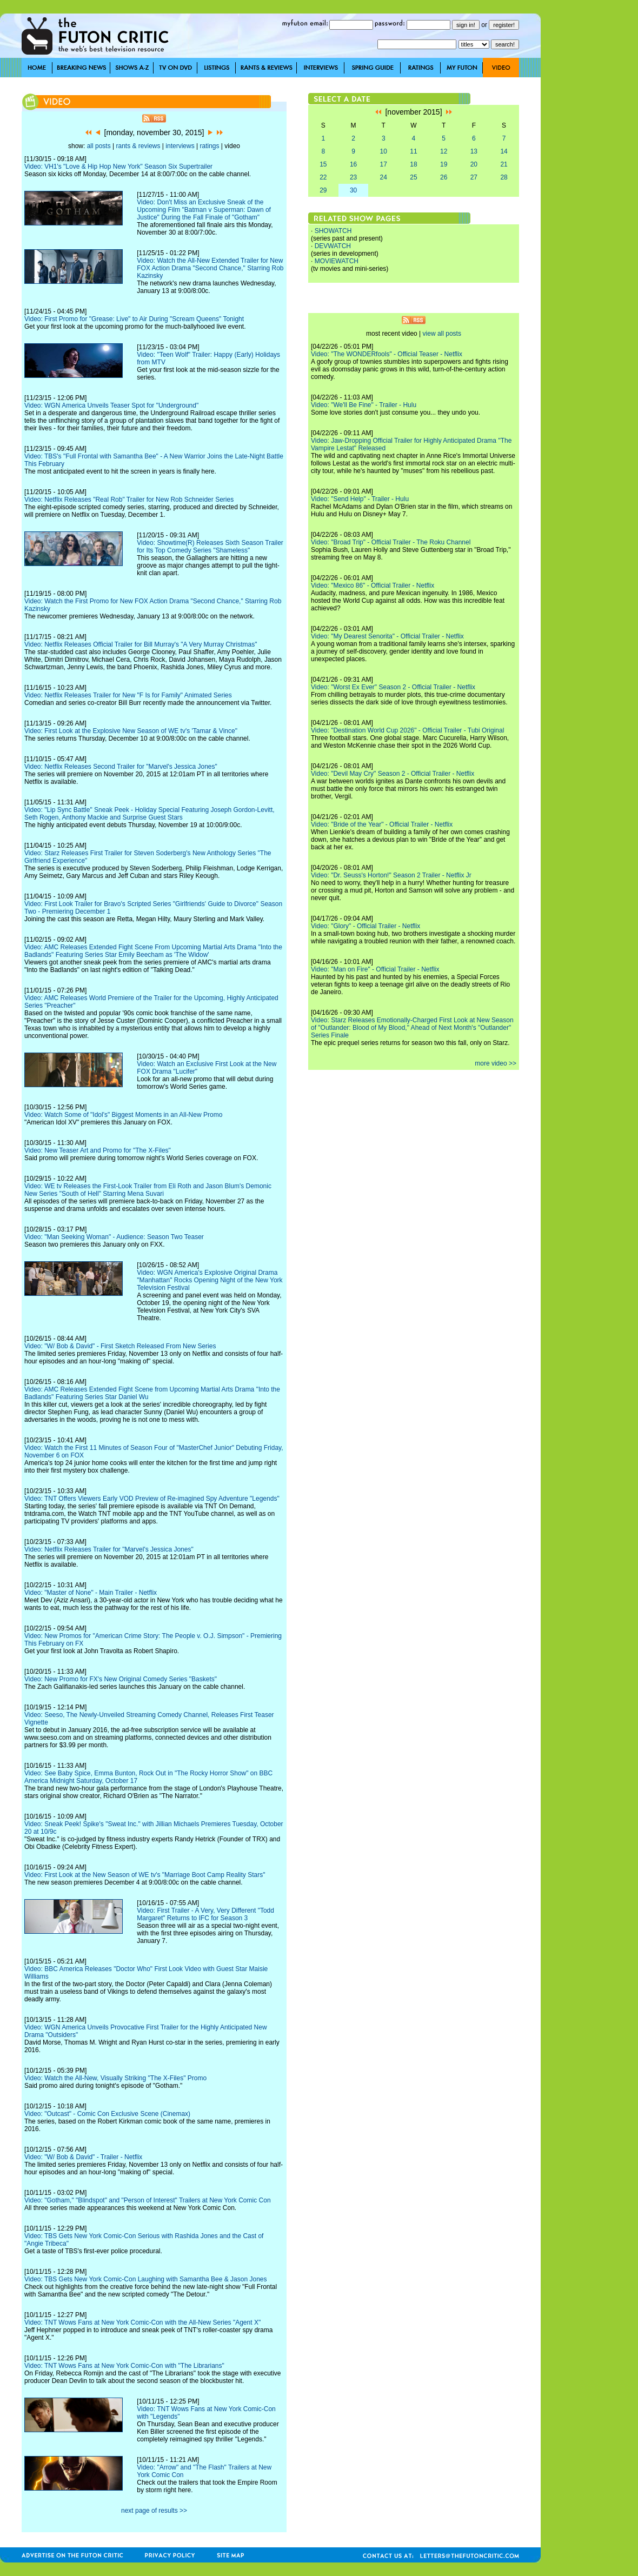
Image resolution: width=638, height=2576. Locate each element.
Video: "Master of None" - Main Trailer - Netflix (90, 1592)
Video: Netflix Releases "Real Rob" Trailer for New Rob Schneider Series (129, 499)
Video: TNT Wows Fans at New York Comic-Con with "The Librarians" (124, 2365)
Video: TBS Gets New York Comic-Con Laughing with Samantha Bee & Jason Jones (145, 2279)
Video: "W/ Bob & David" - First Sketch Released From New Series (120, 1346)
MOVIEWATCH (336, 261)
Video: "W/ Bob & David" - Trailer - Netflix (83, 2157)
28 (503, 177)
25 (413, 177)
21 (503, 164)
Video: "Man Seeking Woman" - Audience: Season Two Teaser (114, 1237)
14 (503, 151)
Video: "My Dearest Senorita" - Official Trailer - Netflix (387, 636)
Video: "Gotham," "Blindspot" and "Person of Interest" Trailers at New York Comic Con (147, 2200)
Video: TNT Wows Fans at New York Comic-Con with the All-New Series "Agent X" (142, 2322)
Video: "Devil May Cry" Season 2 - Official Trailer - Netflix (392, 773)
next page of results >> (154, 2510)
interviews (179, 146)
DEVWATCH (333, 246)
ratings (209, 146)
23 (353, 177)
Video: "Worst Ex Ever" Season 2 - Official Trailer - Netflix (393, 687)
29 (323, 190)
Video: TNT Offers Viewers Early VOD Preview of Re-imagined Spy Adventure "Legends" (152, 1498)
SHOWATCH (333, 231)
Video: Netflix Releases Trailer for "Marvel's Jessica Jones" (109, 1549)
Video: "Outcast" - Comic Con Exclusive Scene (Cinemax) (107, 2114)
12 (443, 151)
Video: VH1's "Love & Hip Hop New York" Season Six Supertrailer (118, 166)
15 (323, 164)
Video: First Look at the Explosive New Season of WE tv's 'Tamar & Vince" (130, 731)
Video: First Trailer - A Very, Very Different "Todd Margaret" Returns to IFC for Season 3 (205, 1914)
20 (473, 164)
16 (353, 164)
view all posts (442, 333)
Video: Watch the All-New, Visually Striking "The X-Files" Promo (115, 2078)
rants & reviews (138, 146)
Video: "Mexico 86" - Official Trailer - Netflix (372, 585)
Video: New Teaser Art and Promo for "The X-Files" (97, 1150)
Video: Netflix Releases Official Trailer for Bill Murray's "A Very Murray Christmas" (140, 644)
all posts (99, 146)
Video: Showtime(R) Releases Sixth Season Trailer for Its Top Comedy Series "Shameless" (210, 546)
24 (383, 177)
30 (353, 190)
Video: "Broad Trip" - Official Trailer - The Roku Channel (390, 542)
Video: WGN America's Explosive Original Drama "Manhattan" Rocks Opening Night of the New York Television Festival (209, 1280)
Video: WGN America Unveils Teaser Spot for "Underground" (111, 405)
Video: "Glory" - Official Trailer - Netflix (365, 926)
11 (413, 151)
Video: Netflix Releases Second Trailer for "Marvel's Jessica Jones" (120, 766)
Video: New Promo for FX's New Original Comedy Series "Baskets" (120, 1679)
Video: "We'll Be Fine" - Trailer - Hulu (363, 405)
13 (473, 151)
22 (323, 177)
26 (443, 177)
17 (383, 164)
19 (443, 164)
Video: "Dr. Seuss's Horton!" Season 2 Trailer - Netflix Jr (391, 875)
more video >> (495, 1063)
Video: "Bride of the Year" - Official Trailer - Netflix (382, 824)
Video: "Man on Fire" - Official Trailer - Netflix (375, 969)
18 (413, 164)
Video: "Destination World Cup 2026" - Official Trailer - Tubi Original (407, 730)
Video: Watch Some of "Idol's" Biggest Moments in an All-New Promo (123, 1115)
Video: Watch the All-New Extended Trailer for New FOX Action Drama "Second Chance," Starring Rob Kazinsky (210, 268)
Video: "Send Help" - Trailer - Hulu (360, 499)
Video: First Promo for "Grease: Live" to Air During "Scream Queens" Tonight (134, 319)
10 (383, 151)
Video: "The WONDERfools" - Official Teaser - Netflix (386, 354)
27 (473, 177)
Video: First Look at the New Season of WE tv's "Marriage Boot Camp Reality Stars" (144, 1875)
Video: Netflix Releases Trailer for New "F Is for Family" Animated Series (128, 695)
